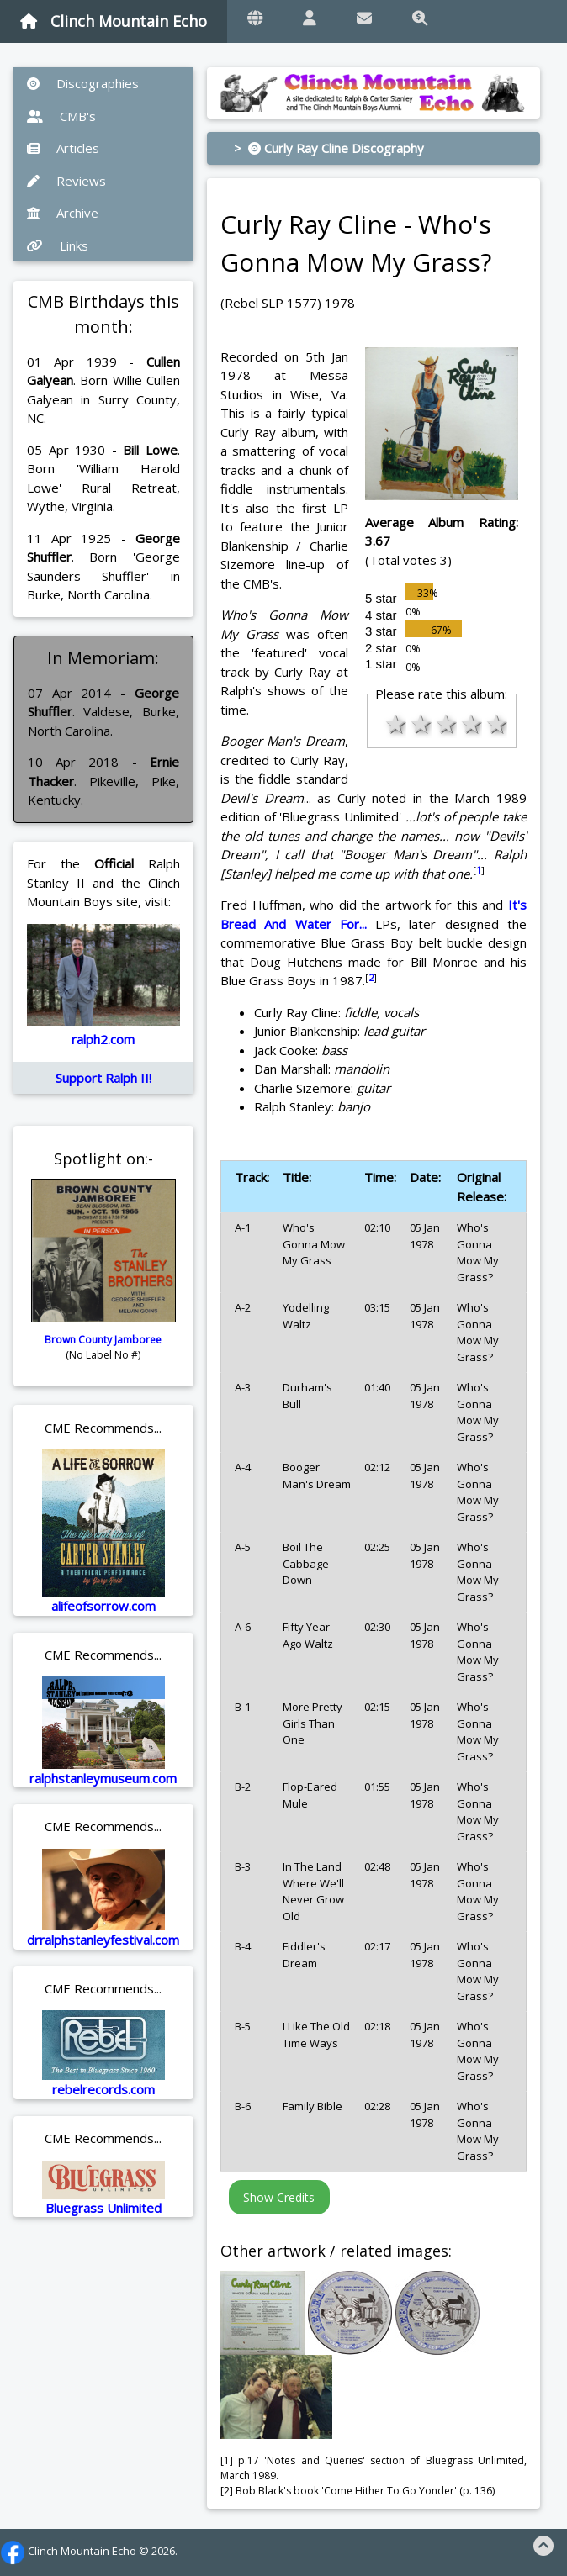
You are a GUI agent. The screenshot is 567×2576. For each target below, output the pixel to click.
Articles (63, 148)
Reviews (66, 180)
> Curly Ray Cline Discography (329, 148)
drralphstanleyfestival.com (103, 1939)
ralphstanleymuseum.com (103, 1778)
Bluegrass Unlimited (103, 2207)
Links (57, 245)
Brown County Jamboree (103, 1340)
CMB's (61, 116)
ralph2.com (103, 1039)
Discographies (83, 83)
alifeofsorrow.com (103, 1605)
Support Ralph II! (103, 1077)
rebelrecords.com (103, 2089)
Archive (62, 212)
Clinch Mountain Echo (113, 21)
